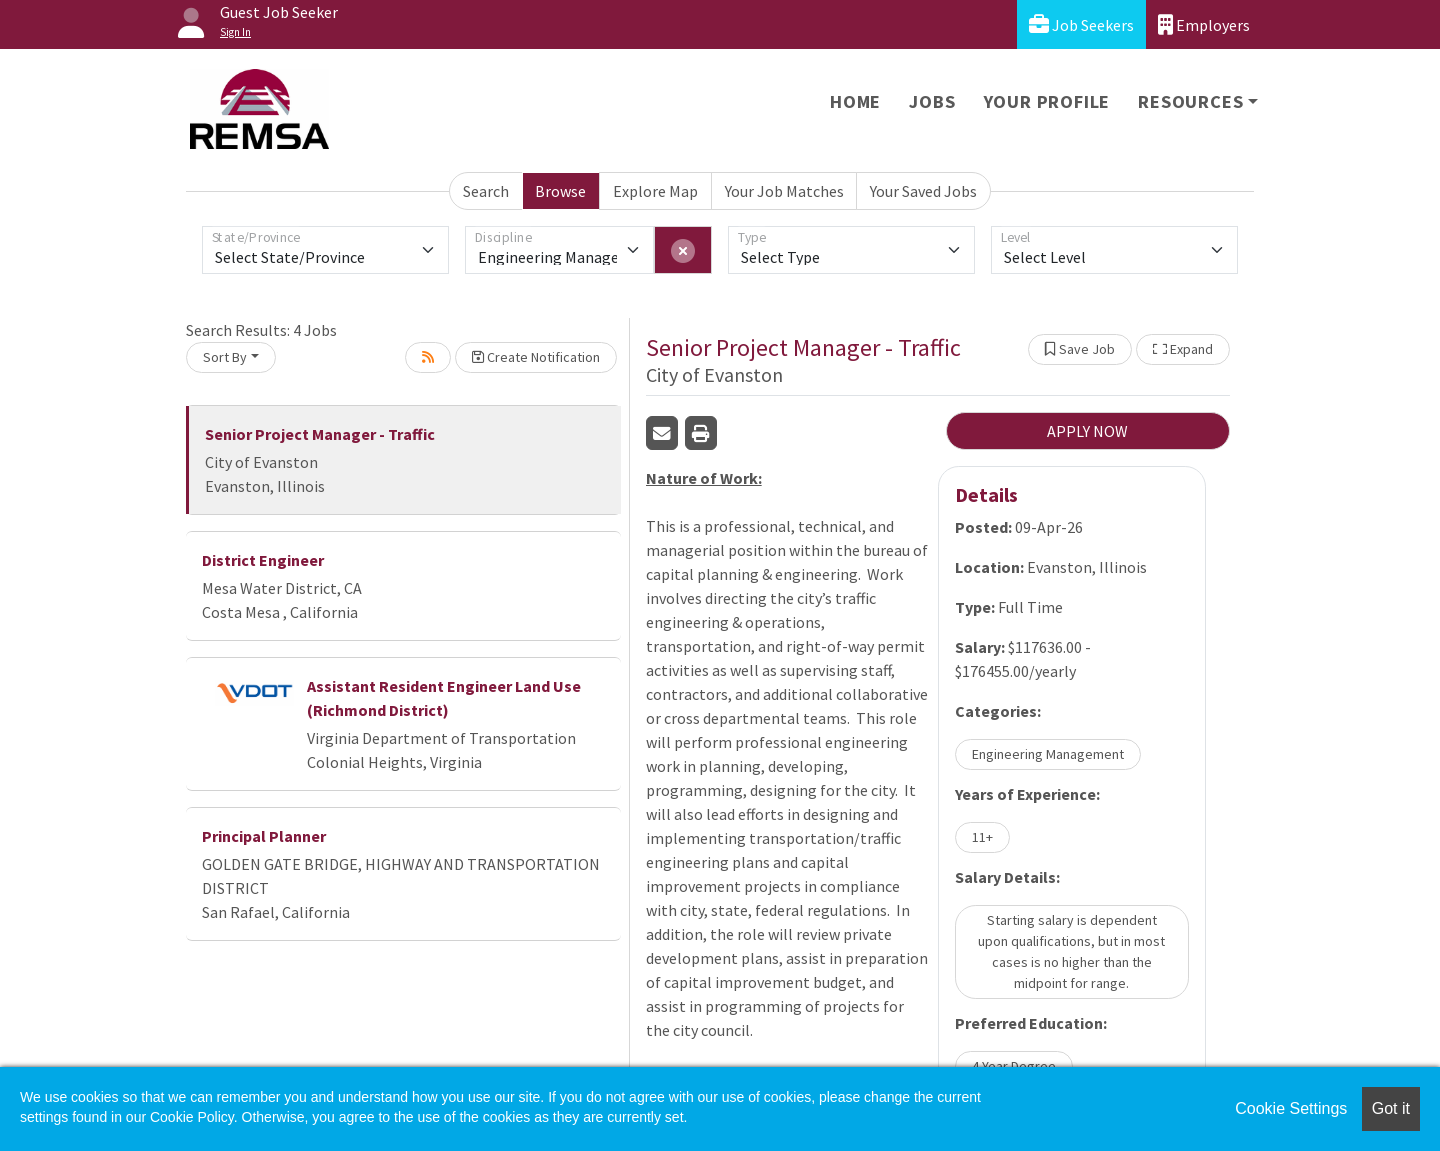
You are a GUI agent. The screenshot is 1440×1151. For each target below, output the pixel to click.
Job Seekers (1081, 24)
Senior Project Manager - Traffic (320, 434)
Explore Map (655, 191)
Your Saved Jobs (923, 191)
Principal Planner (264, 836)
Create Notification (536, 357)
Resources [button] (1190, 101)
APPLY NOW (1087, 431)
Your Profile (1047, 101)
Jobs (932, 101)
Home (855, 101)
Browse (560, 191)
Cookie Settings (1291, 1108)
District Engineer (263, 560)
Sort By (225, 357)
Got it (1391, 1108)
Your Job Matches (784, 191)
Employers (1204, 24)
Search (486, 191)
